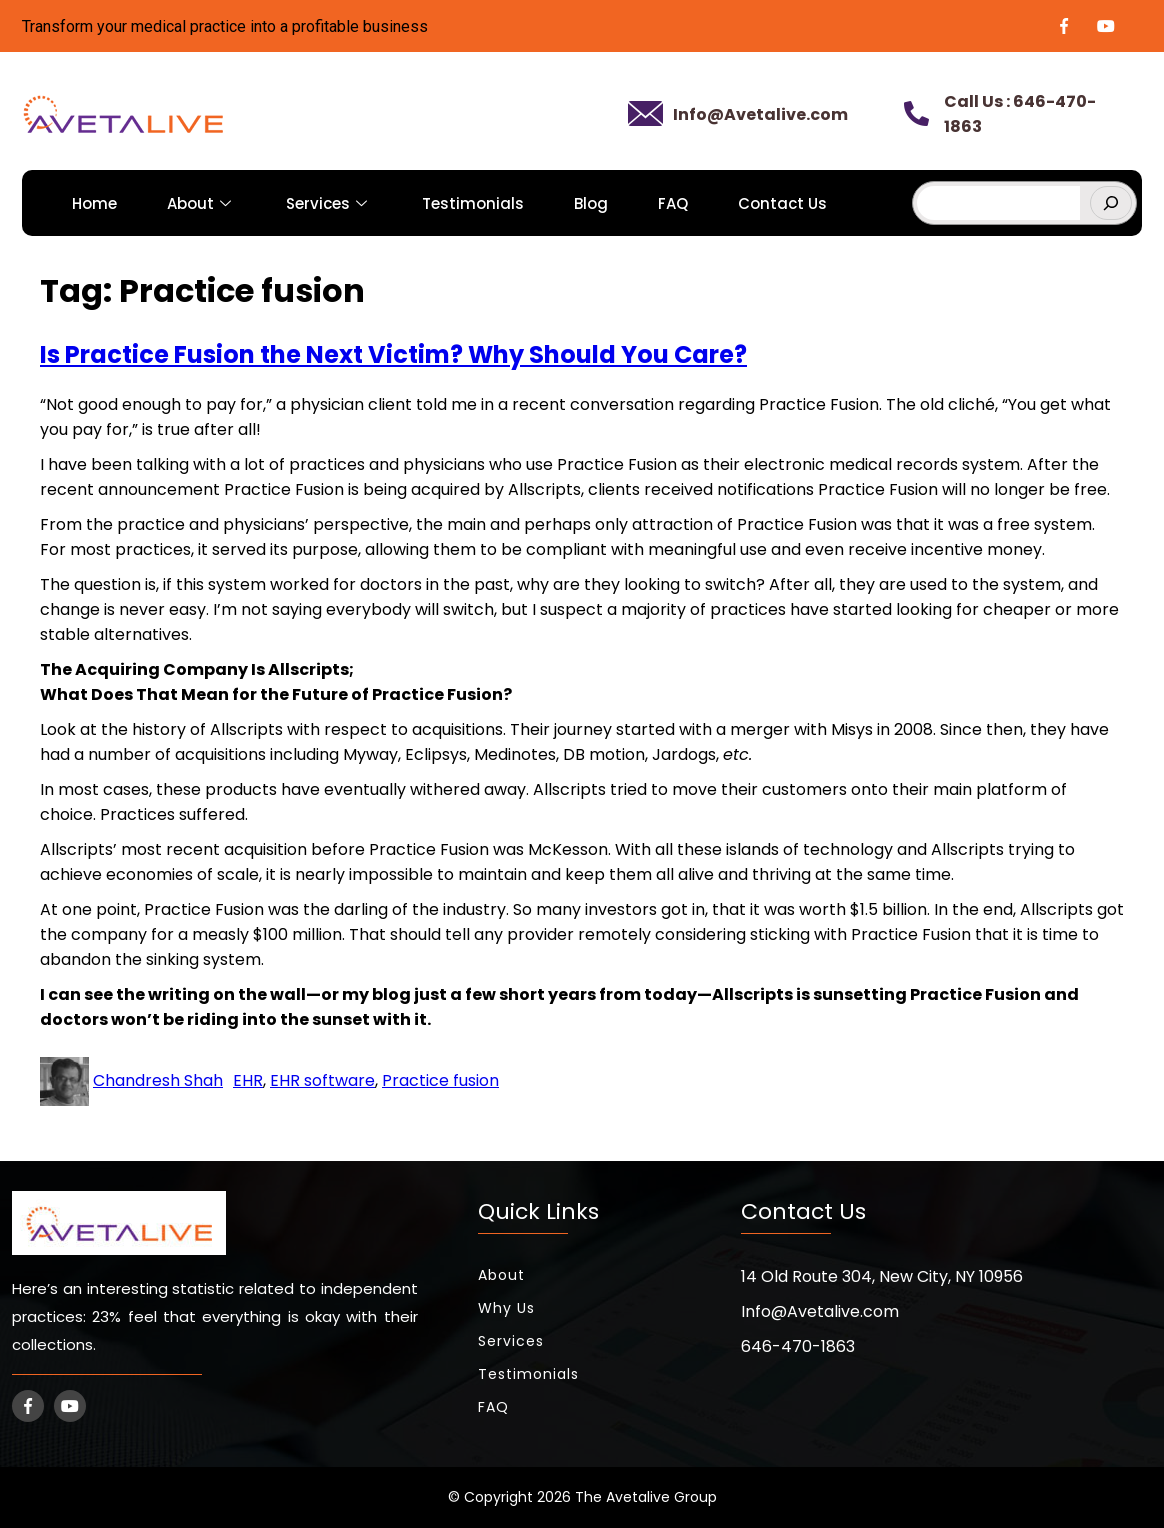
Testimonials (473, 203)
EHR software (322, 1080)
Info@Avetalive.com (760, 114)
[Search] (1111, 203)
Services (329, 203)
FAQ (673, 203)
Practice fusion (440, 1080)
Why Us (506, 1308)
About (201, 203)
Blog (591, 203)
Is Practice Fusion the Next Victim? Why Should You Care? (393, 354)
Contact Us (782, 203)
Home (94, 203)
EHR (248, 1080)
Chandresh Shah (158, 1080)
